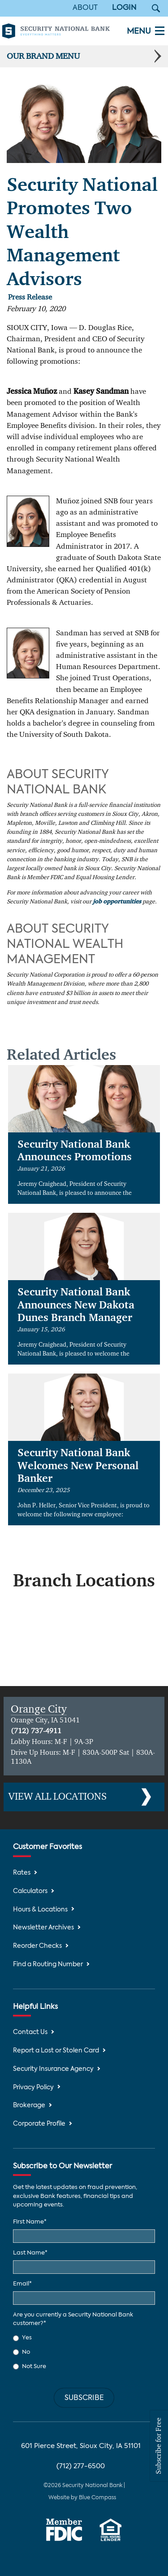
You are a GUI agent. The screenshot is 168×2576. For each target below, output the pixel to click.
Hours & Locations (40, 1910)
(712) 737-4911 (36, 1731)
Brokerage (29, 2106)
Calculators (30, 1891)
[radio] (84, 2338)
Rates (21, 1873)
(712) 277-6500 (80, 2466)
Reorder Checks (37, 1946)
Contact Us (30, 2032)
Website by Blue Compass (82, 2498)
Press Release (30, 297)
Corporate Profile (39, 2124)
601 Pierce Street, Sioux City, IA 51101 (81, 2446)
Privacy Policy (33, 2088)
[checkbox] (84, 2352)
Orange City (39, 1709)
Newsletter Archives (43, 1928)
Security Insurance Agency (53, 2069)
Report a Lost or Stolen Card (56, 2051)
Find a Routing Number (48, 1965)
